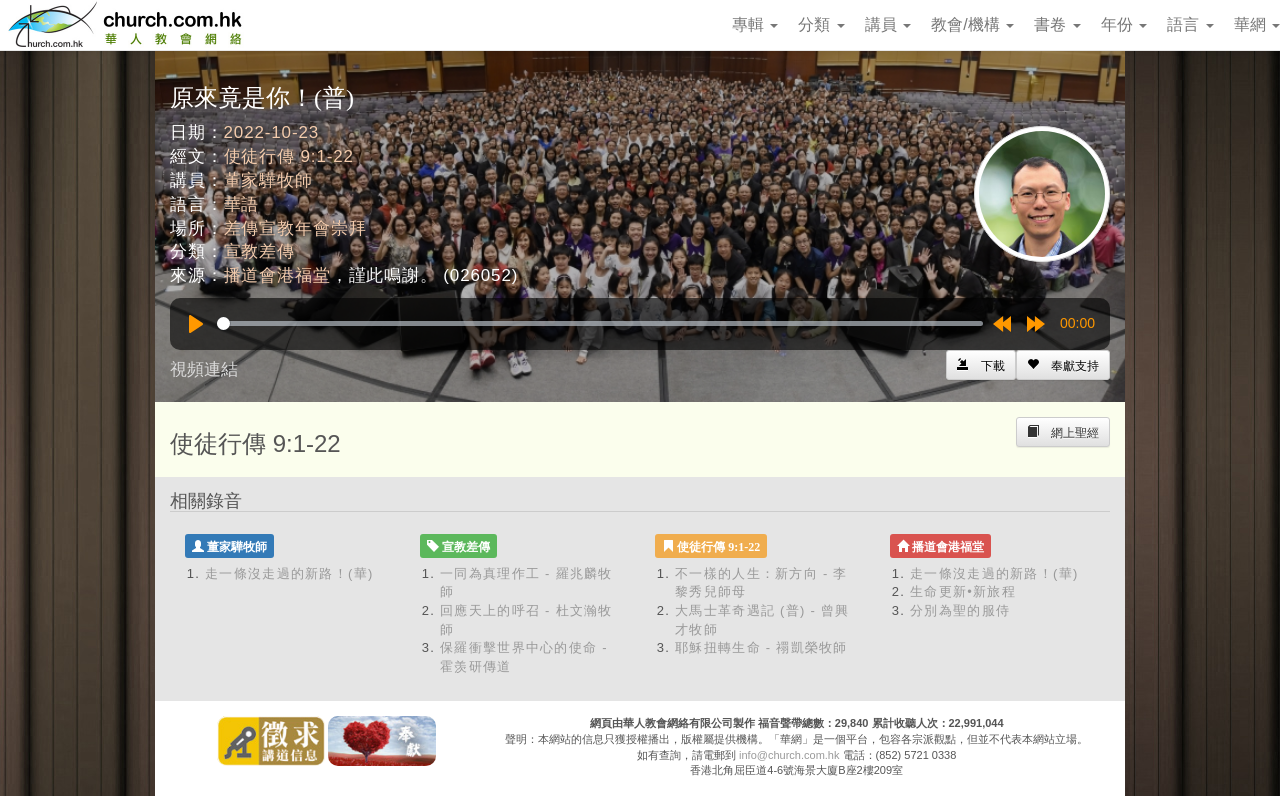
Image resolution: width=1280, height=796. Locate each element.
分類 (821, 24)
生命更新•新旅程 (963, 591)
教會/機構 (972, 24)
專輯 (755, 24)
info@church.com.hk (789, 755)
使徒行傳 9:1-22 (289, 156)
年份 (1124, 24)
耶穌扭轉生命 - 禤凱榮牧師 (761, 647)
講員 (888, 24)
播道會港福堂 (277, 275)
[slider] (600, 323)
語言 (1190, 24)
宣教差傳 (259, 251)
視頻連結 (204, 369)
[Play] (196, 324)
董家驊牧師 (268, 180)
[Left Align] (1063, 365)
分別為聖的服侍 (960, 610)
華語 (242, 204)
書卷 (1057, 24)
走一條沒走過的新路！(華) (289, 573)
